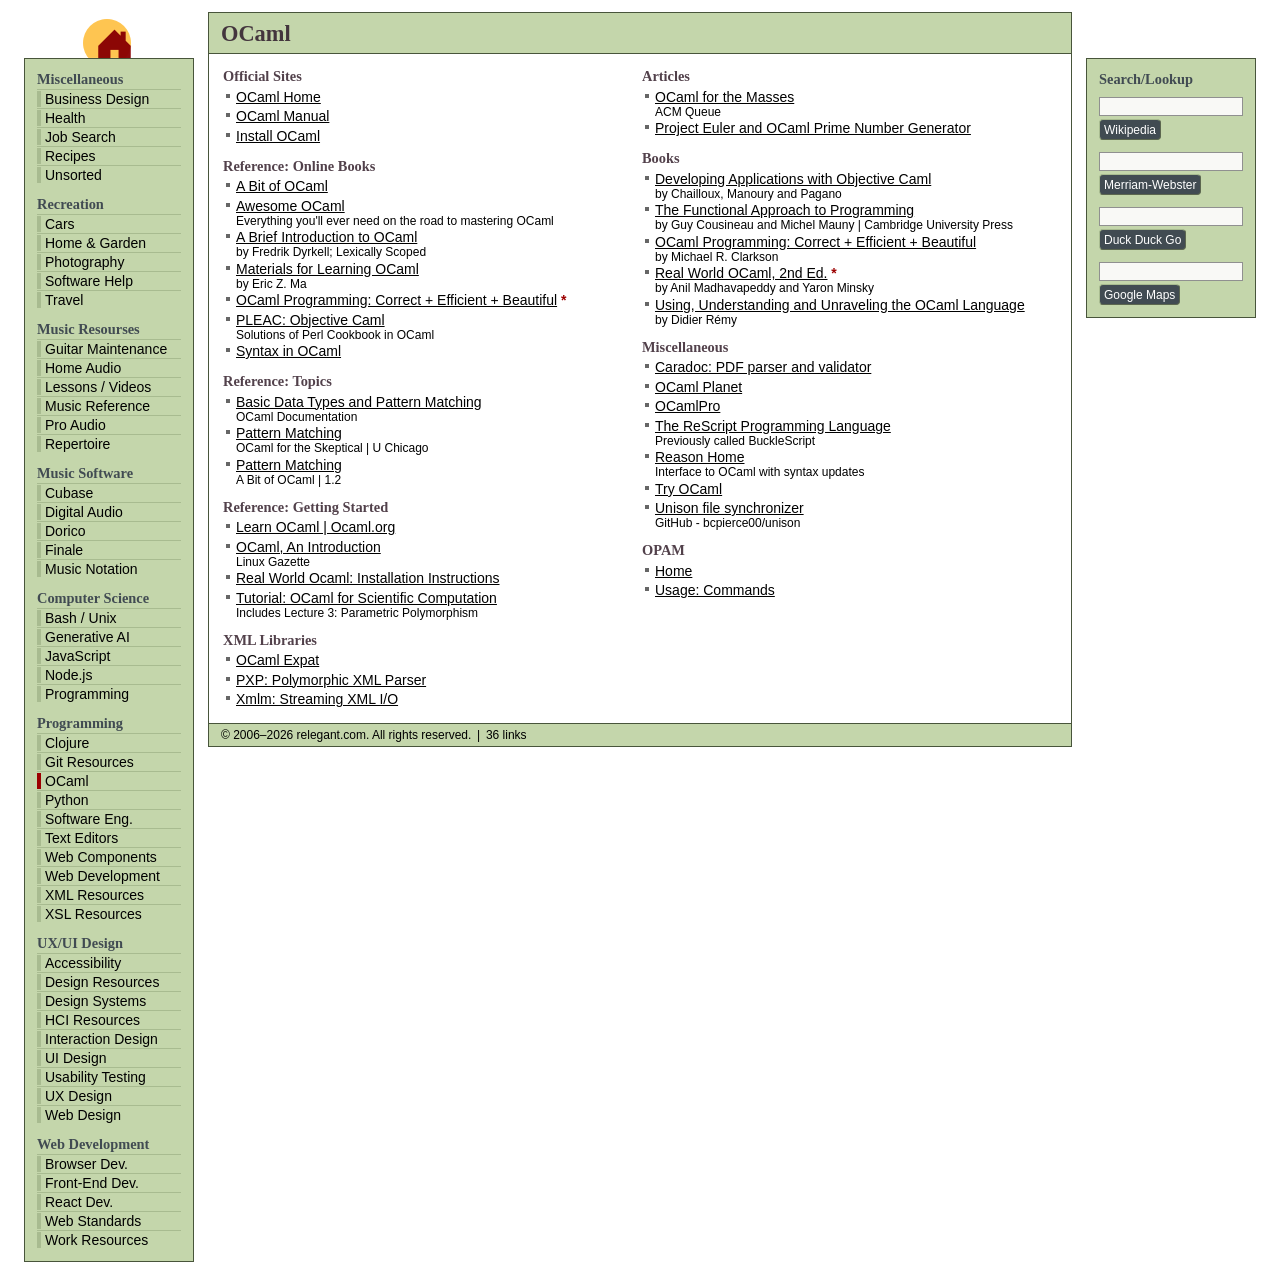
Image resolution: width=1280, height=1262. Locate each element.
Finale (64, 550)
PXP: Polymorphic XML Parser (331, 680)
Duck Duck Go (1142, 240)
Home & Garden (95, 243)
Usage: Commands (715, 590)
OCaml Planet (698, 387)
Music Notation (91, 569)
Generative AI (87, 637)
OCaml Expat (277, 660)
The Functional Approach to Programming (784, 210)
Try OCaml (688, 489)
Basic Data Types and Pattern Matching (359, 402)
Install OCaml (278, 136)
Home (673, 571)
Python (67, 800)
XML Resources (94, 895)
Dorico (65, 531)
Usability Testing (95, 1077)
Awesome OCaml (290, 206)
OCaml (67, 781)
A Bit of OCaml (282, 186)
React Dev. (79, 1202)
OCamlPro (687, 406)
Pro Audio (75, 425)
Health (65, 118)
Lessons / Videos (98, 387)
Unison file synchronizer (729, 508)
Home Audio (83, 368)
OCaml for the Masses (724, 97)
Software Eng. (89, 819)
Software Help (89, 281)
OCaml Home (278, 97)
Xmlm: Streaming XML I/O (317, 699)
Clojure (67, 743)
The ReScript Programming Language (773, 426)
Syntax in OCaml (288, 351)
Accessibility (83, 963)
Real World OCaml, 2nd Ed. (741, 273)
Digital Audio (84, 512)
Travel (64, 300)
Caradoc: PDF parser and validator (763, 367)
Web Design (83, 1115)
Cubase (69, 493)
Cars (60, 224)
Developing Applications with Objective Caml (793, 179)
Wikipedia (1130, 130)
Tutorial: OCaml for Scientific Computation (366, 598)
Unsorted (73, 175)
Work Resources (96, 1240)
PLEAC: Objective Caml (310, 320)
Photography (84, 262)
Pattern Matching (289, 433)
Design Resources (102, 982)
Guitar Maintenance (106, 349)
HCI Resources (92, 1020)
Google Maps (1139, 295)
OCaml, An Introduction (308, 547)
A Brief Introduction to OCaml (326, 237)
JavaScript (77, 656)
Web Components (101, 857)
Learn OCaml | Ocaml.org (315, 527)
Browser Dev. (86, 1164)
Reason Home (700, 457)
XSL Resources (93, 914)
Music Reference (97, 406)
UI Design (75, 1058)
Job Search (80, 137)
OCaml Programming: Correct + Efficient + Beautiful (396, 300)
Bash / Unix (81, 618)
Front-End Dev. (92, 1183)
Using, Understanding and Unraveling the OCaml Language (840, 305)
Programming (87, 694)
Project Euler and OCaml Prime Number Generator (813, 128)
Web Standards (93, 1221)
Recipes (70, 156)
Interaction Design (101, 1039)
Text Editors (81, 838)
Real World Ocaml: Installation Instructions (368, 578)
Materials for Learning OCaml (327, 269)
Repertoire (77, 444)
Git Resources (89, 762)
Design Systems (95, 1001)
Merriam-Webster (1150, 185)
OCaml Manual (282, 116)
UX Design (78, 1096)
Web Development (102, 876)
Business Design (97, 99)
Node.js (68, 675)
